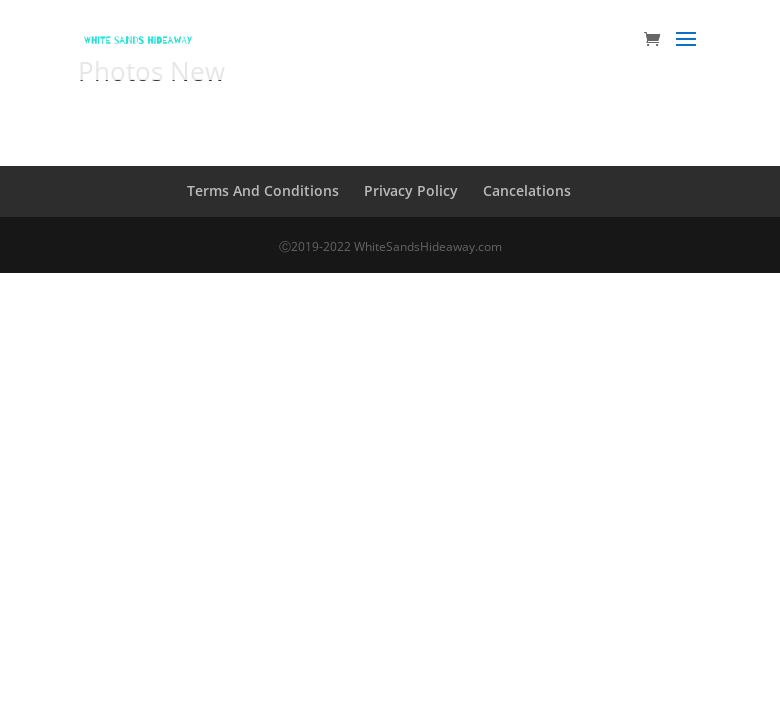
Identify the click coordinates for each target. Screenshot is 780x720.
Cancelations (527, 190)
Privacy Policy (411, 190)
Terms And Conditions (263, 190)
